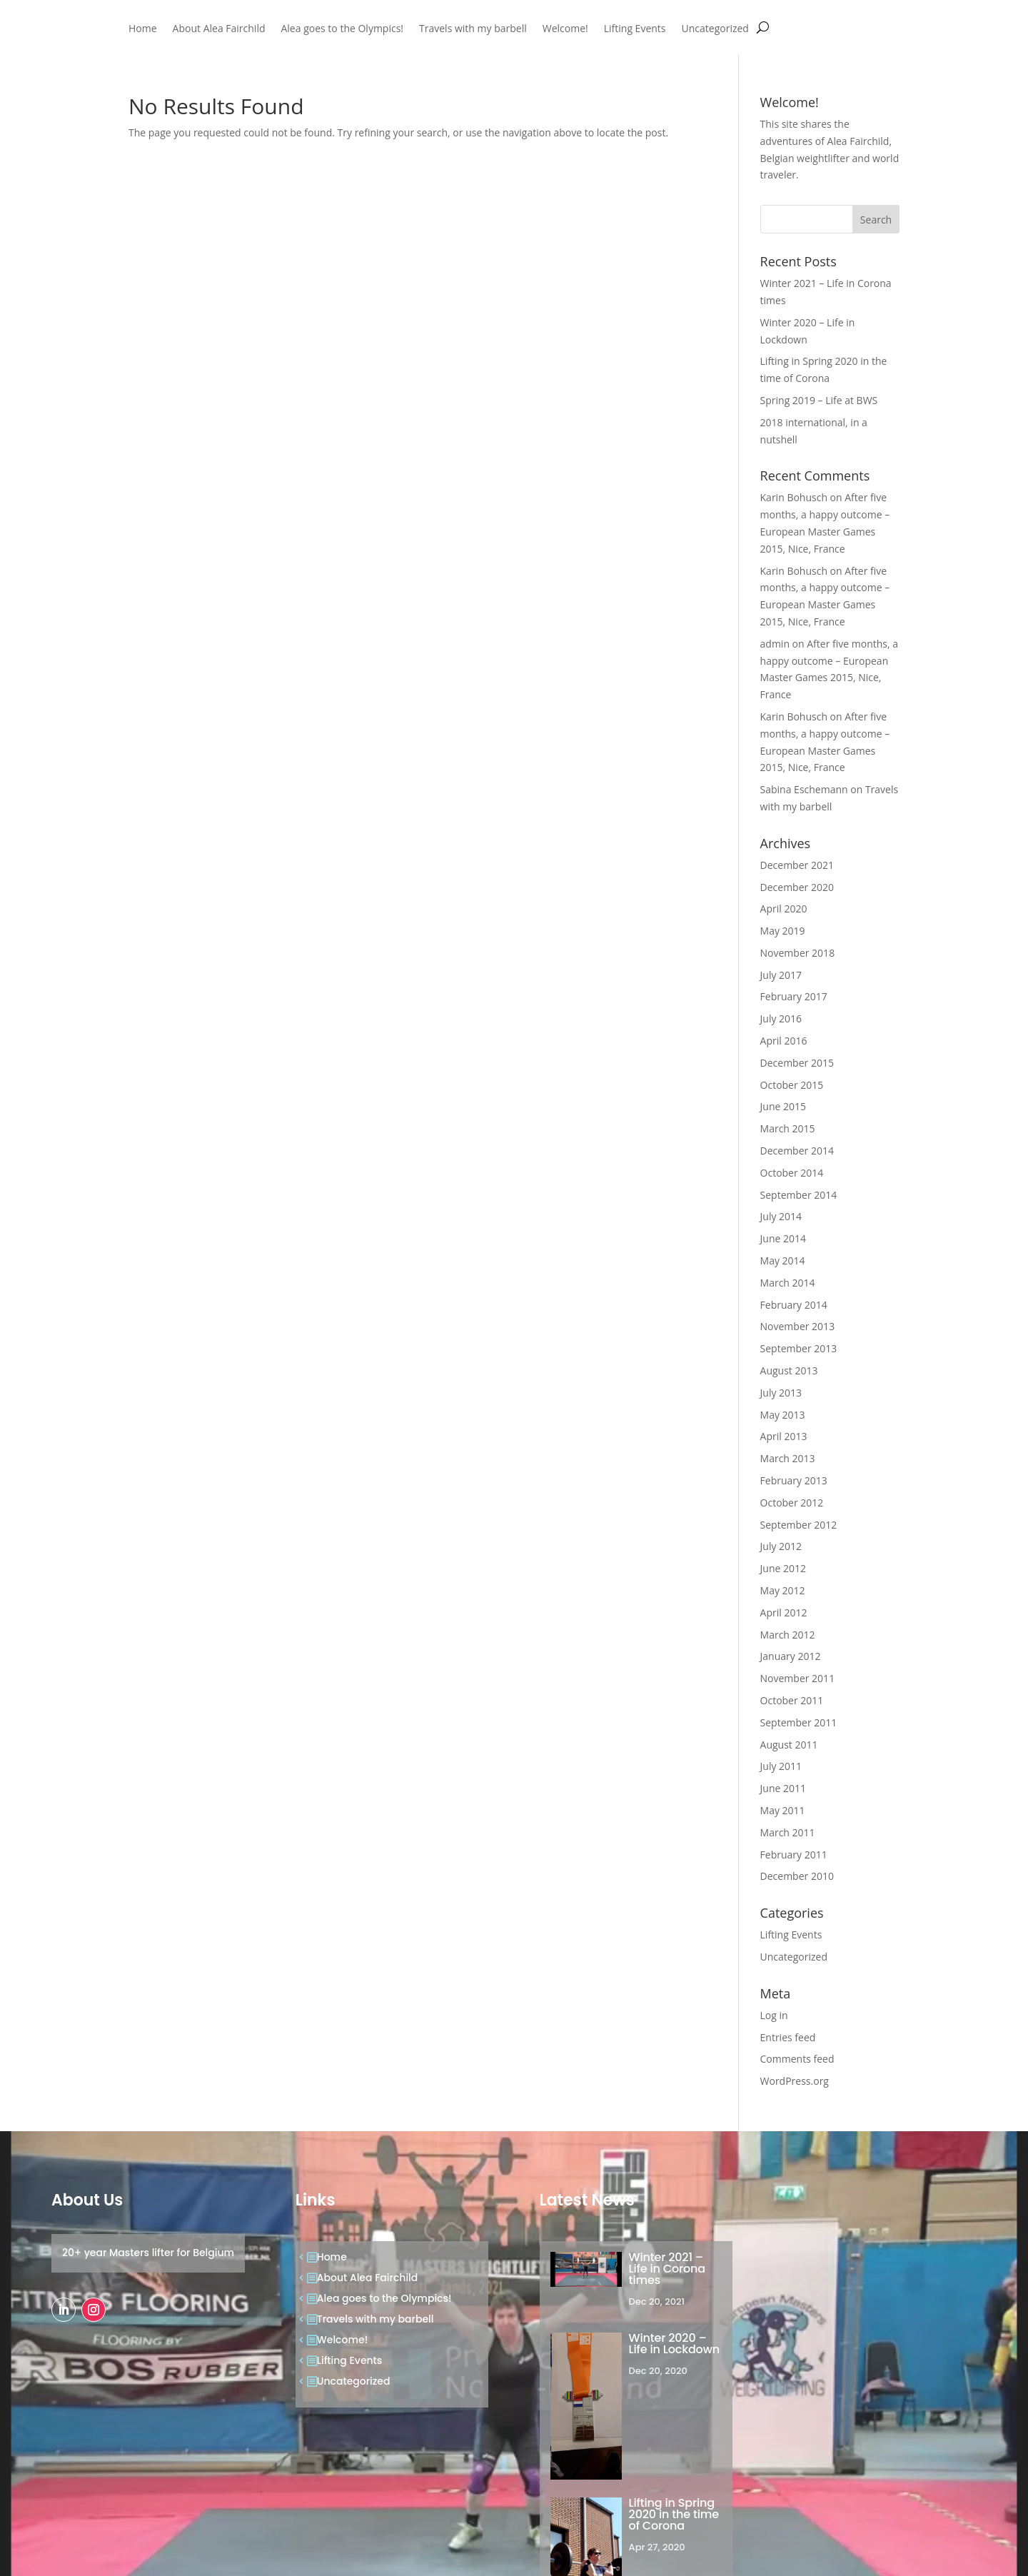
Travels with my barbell (473, 29)
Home (142, 29)
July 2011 (781, 1766)
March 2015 (787, 1128)
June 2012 (783, 1568)
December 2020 (797, 887)
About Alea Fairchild (219, 29)
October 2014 (792, 1172)
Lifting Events (635, 29)
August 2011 (789, 1744)
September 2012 (798, 1524)
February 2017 (793, 996)
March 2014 (787, 1282)
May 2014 (782, 1260)
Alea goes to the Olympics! (342, 29)
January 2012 (790, 1656)
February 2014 (793, 1305)
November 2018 (797, 953)
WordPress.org (794, 2081)
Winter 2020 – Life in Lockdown (674, 2344)
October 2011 (792, 1700)
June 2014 (783, 1238)
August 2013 (789, 1370)
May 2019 (782, 930)
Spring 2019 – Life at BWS (819, 400)
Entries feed (788, 2037)
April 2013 (783, 1436)
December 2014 (797, 1150)
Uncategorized (715, 29)
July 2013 (781, 1392)
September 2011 (798, 1722)
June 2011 (783, 1788)
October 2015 (792, 1085)
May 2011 (782, 1810)
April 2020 (783, 908)
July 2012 (781, 1546)
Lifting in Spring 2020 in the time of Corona (674, 2514)
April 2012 (783, 1612)
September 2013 (798, 1348)
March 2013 (787, 1458)
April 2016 (783, 1040)
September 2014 (798, 1195)
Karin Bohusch (793, 497)
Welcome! (565, 29)
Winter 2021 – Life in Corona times (667, 2268)
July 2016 (781, 1018)
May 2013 (782, 1415)
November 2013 (797, 1326)
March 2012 (787, 1634)
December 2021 (797, 865)
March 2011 (787, 1832)
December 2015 (797, 1063)
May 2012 (782, 1590)
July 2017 (781, 975)
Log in (774, 2015)
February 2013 (793, 1480)
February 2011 (793, 1854)
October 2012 (792, 1502)
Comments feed (797, 2059)
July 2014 (781, 1216)
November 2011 (797, 1678)
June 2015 (783, 1106)
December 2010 (797, 1876)
